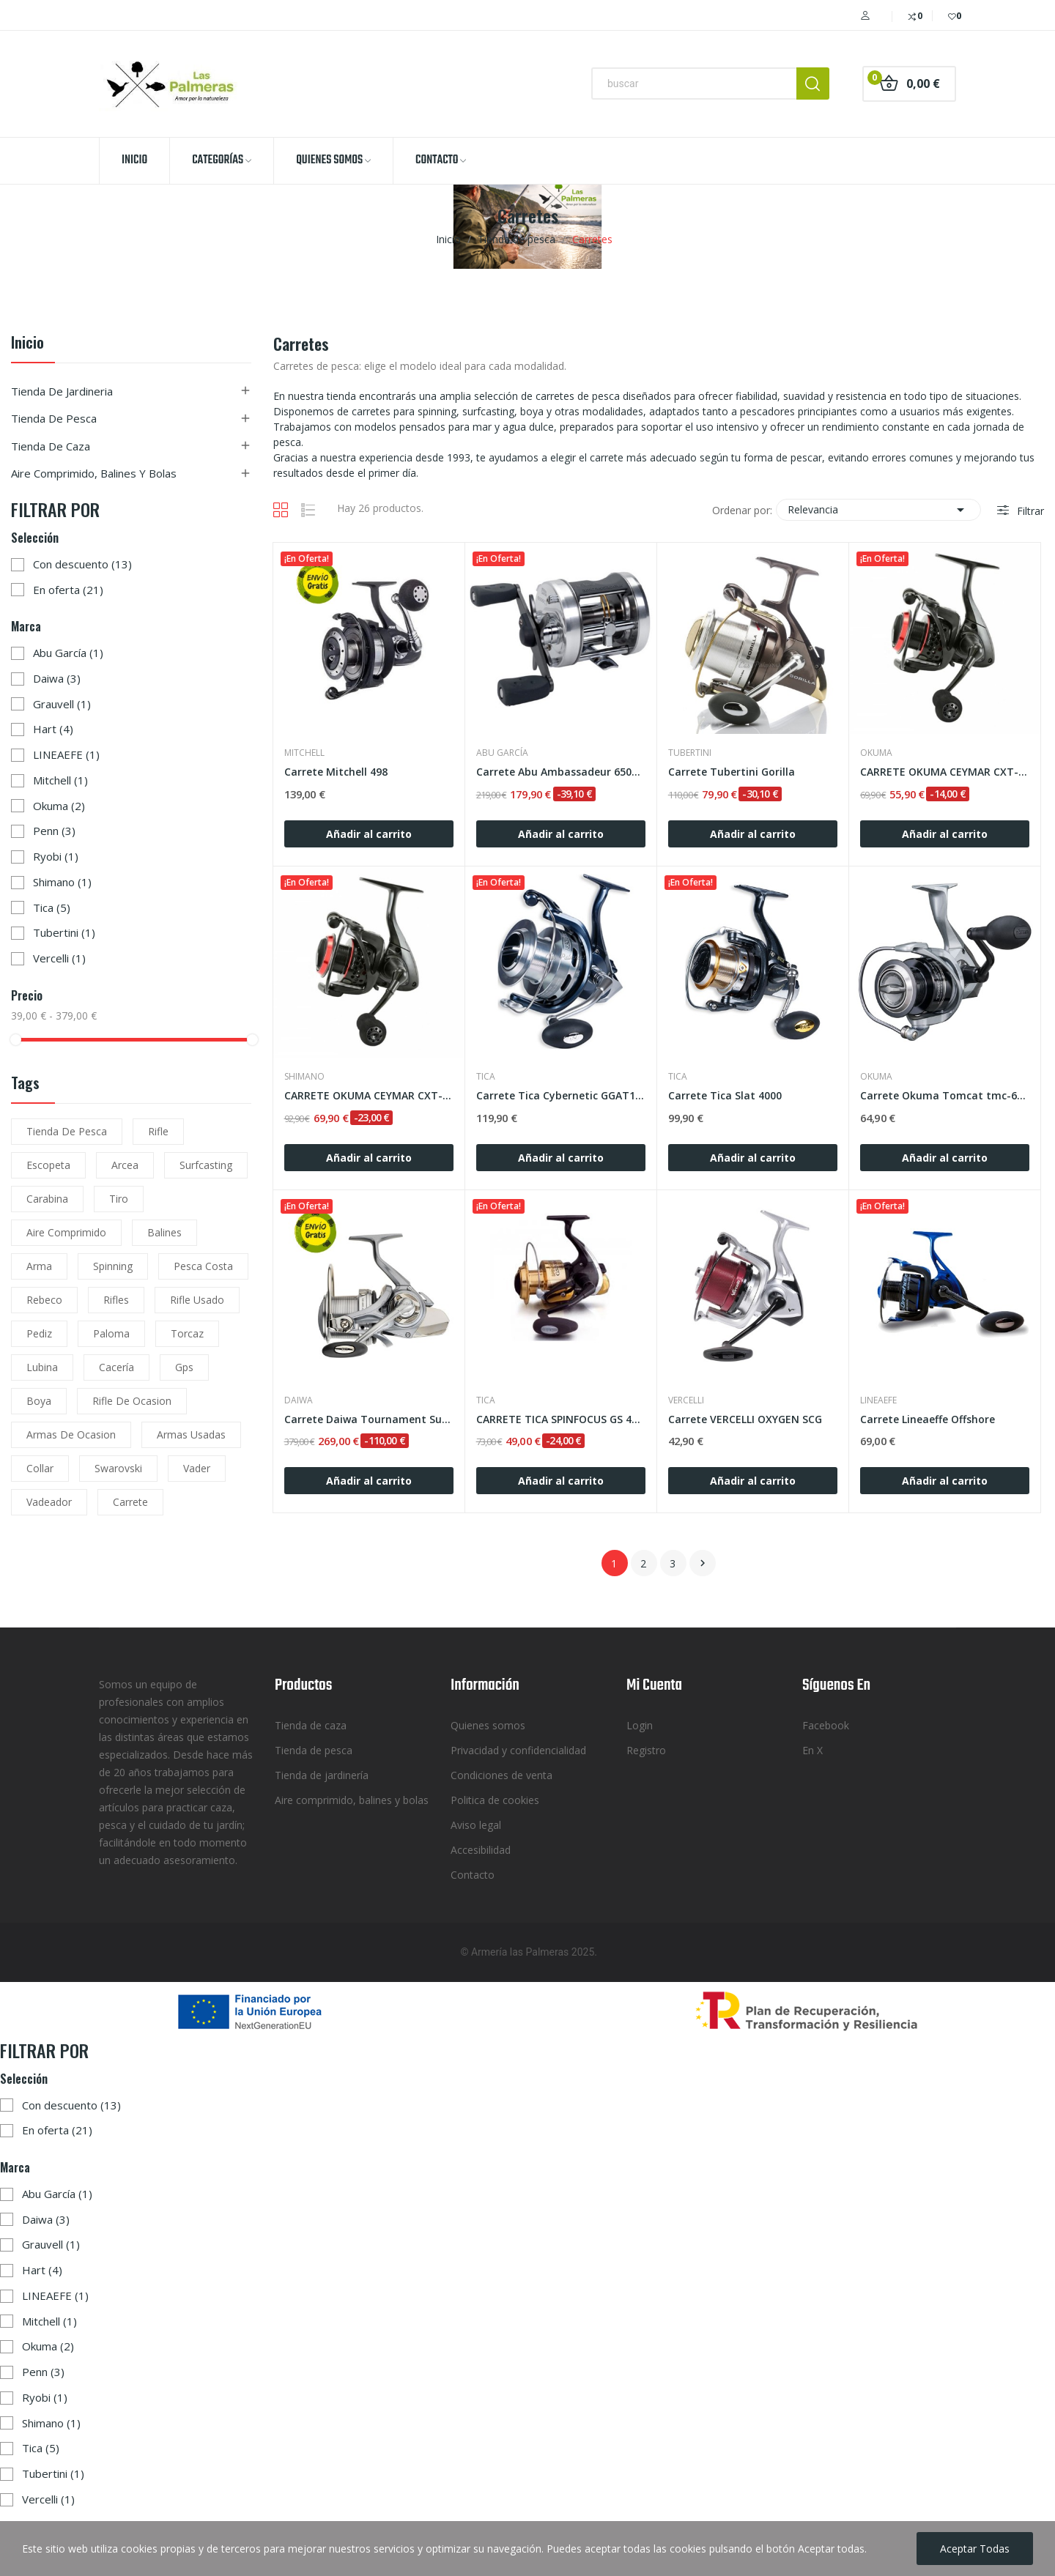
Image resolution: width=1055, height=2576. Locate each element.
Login (639, 1725)
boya (38, 1401)
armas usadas (191, 1434)
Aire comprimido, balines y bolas (94, 473)
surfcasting (205, 1165)
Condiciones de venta (501, 1775)
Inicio (27, 344)
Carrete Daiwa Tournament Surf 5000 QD (369, 1419)
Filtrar (1029, 511)
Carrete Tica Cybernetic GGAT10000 (560, 1095)
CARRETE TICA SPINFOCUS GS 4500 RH (560, 1419)
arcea (124, 1165)
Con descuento (82, 564)
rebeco (44, 1300)
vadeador (49, 1502)
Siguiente (702, 1563)
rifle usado (197, 1300)
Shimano (62, 882)
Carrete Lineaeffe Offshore (927, 1419)
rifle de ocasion (131, 1401)
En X (812, 1750)
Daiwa (57, 678)
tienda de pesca (66, 1131)
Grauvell (62, 704)
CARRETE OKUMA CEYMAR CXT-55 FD (944, 772)
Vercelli (59, 958)
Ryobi (55, 856)
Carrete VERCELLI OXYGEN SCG (745, 1419)
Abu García (68, 652)
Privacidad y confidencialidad (518, 1750)
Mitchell (60, 780)
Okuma (59, 805)
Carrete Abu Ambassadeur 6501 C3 (560, 772)
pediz (39, 1333)
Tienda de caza (50, 446)
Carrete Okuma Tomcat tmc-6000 (944, 1095)
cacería (116, 1367)
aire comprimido (66, 1232)
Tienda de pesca (54, 418)
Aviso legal (476, 1825)
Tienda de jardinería (322, 1775)
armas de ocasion (71, 1434)
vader (196, 1468)
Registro (646, 1750)
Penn (54, 830)
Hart (53, 728)
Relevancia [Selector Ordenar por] (878, 510)
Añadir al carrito (369, 834)
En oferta (68, 589)
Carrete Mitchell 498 (336, 772)
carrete (130, 1502)
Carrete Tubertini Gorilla (731, 772)
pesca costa (203, 1266)
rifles (116, 1300)
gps (184, 1367)
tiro (118, 1199)
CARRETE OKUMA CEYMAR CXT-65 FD (369, 1095)
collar (39, 1468)
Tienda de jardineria (62, 391)
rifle (158, 1131)
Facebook (825, 1725)
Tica (51, 907)
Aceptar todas (975, 2548)
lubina (42, 1367)
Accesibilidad (481, 1850)
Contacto (473, 1875)
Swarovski (118, 1468)
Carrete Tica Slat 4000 (725, 1095)
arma (39, 1266)
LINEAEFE (66, 754)
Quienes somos (488, 1725)
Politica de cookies (495, 1800)
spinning (113, 1266)
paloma (111, 1333)
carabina (47, 1199)
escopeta (48, 1165)
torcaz (187, 1333)
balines (164, 1232)
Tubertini (64, 932)
